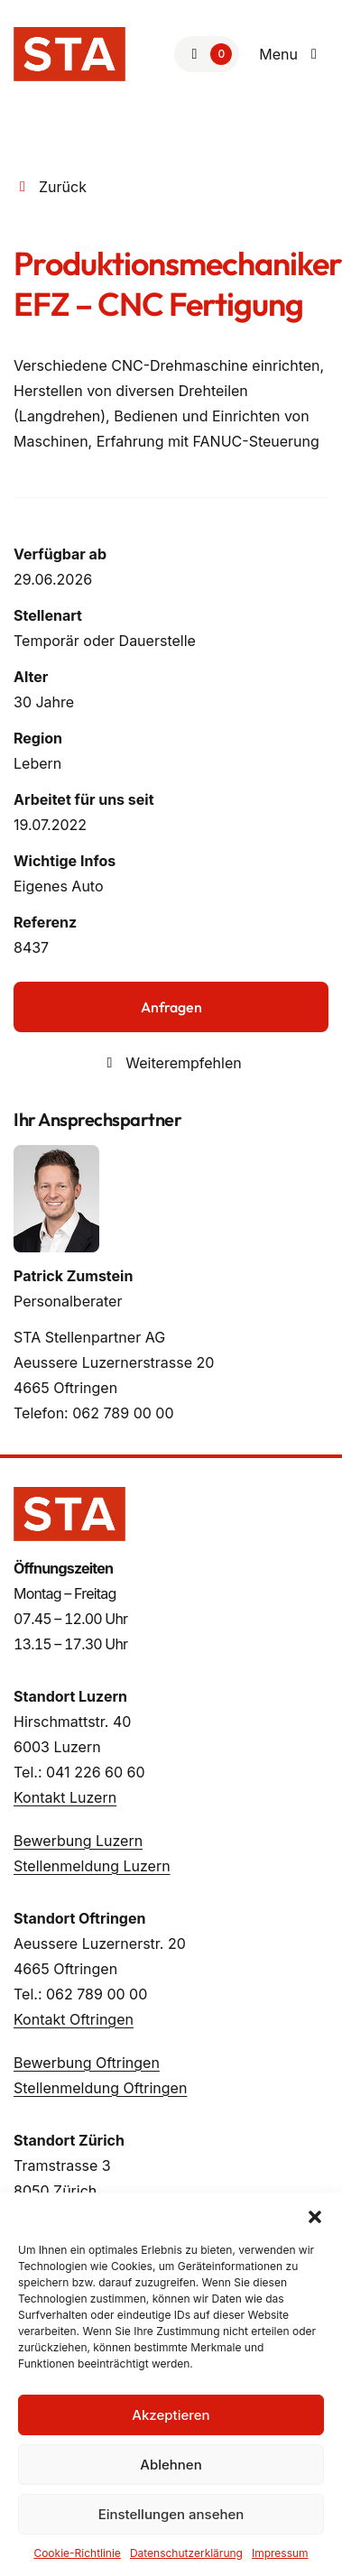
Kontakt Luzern (65, 1797)
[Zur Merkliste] (206, 54)
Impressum (280, 2553)
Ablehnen (170, 2464)
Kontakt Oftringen (74, 2019)
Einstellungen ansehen (171, 2514)
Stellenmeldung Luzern (92, 1866)
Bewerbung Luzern (78, 1841)
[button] (315, 2215)
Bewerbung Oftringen (87, 2063)
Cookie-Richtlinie (76, 2553)
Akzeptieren (170, 2415)
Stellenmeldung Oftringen (100, 2088)
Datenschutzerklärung (186, 2553)
